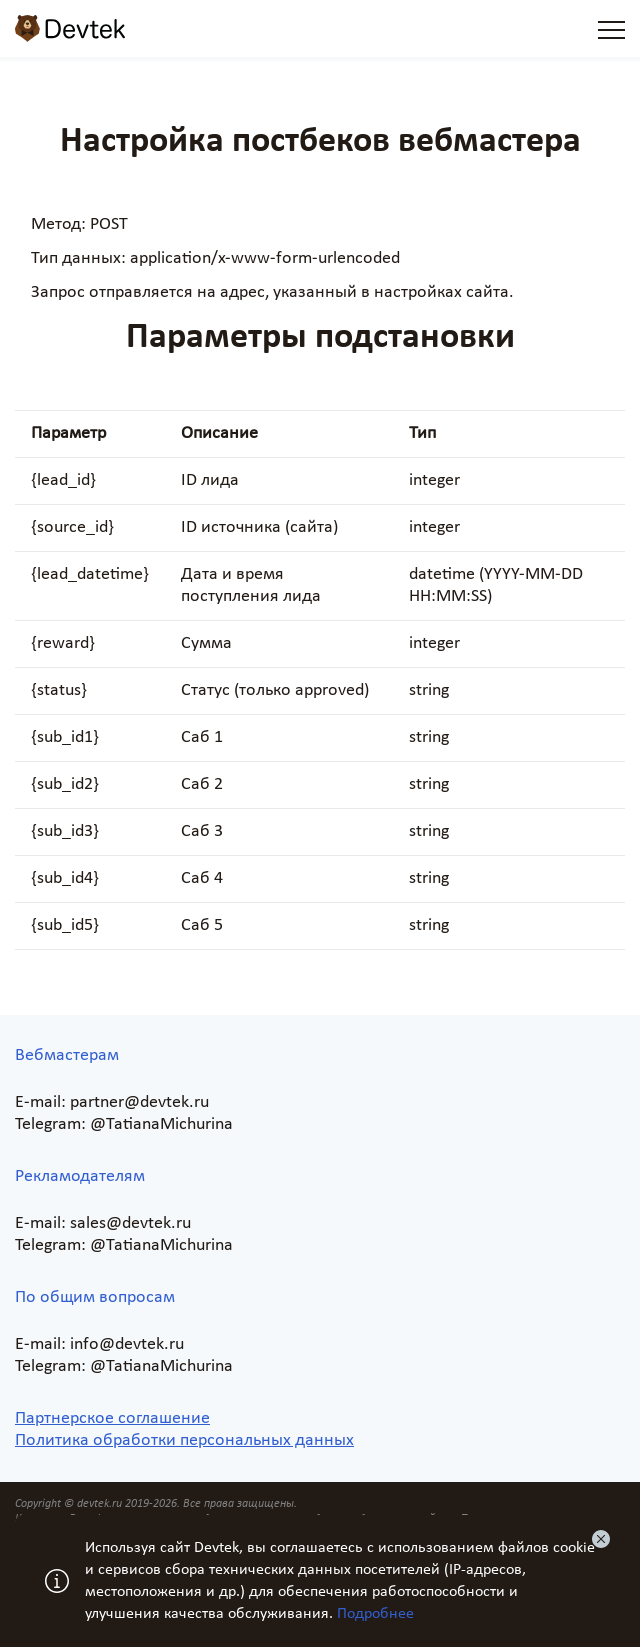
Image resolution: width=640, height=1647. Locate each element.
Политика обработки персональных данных (184, 1440)
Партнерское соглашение (112, 1418)
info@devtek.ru (127, 1344)
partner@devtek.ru (139, 1102)
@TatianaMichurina (161, 1124)
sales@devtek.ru (130, 1223)
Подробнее (375, 1614)
